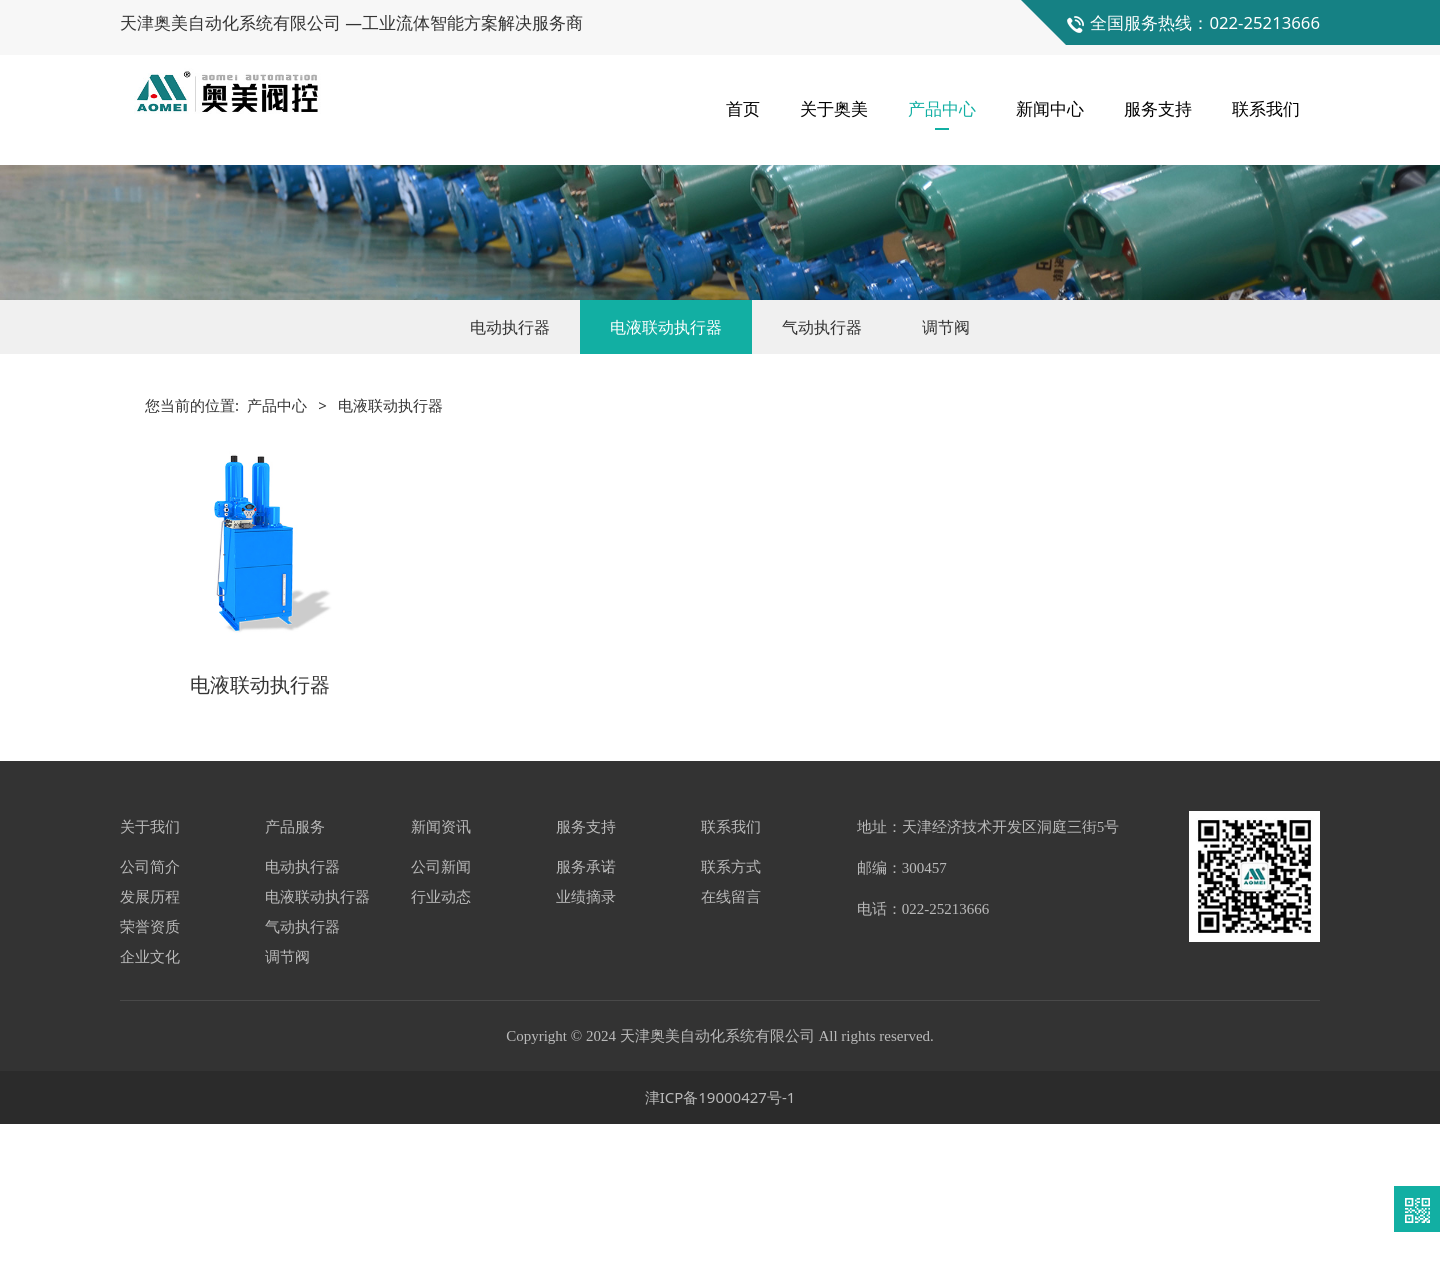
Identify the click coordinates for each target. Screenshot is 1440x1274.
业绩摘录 (586, 1046)
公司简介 (150, 1016)
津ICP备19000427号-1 (720, 1247)
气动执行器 (822, 482)
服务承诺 (586, 1016)
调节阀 (946, 482)
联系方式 (731, 1016)
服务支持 (1158, 99)
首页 (743, 99)
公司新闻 (441, 1016)
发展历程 (150, 1046)
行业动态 (441, 1046)
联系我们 (1266, 99)
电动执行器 (510, 482)
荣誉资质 (150, 1076)
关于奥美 (834, 99)
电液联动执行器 (666, 482)
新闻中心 (1050, 99)
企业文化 (150, 1106)
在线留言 (731, 1046)
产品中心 (942, 99)
